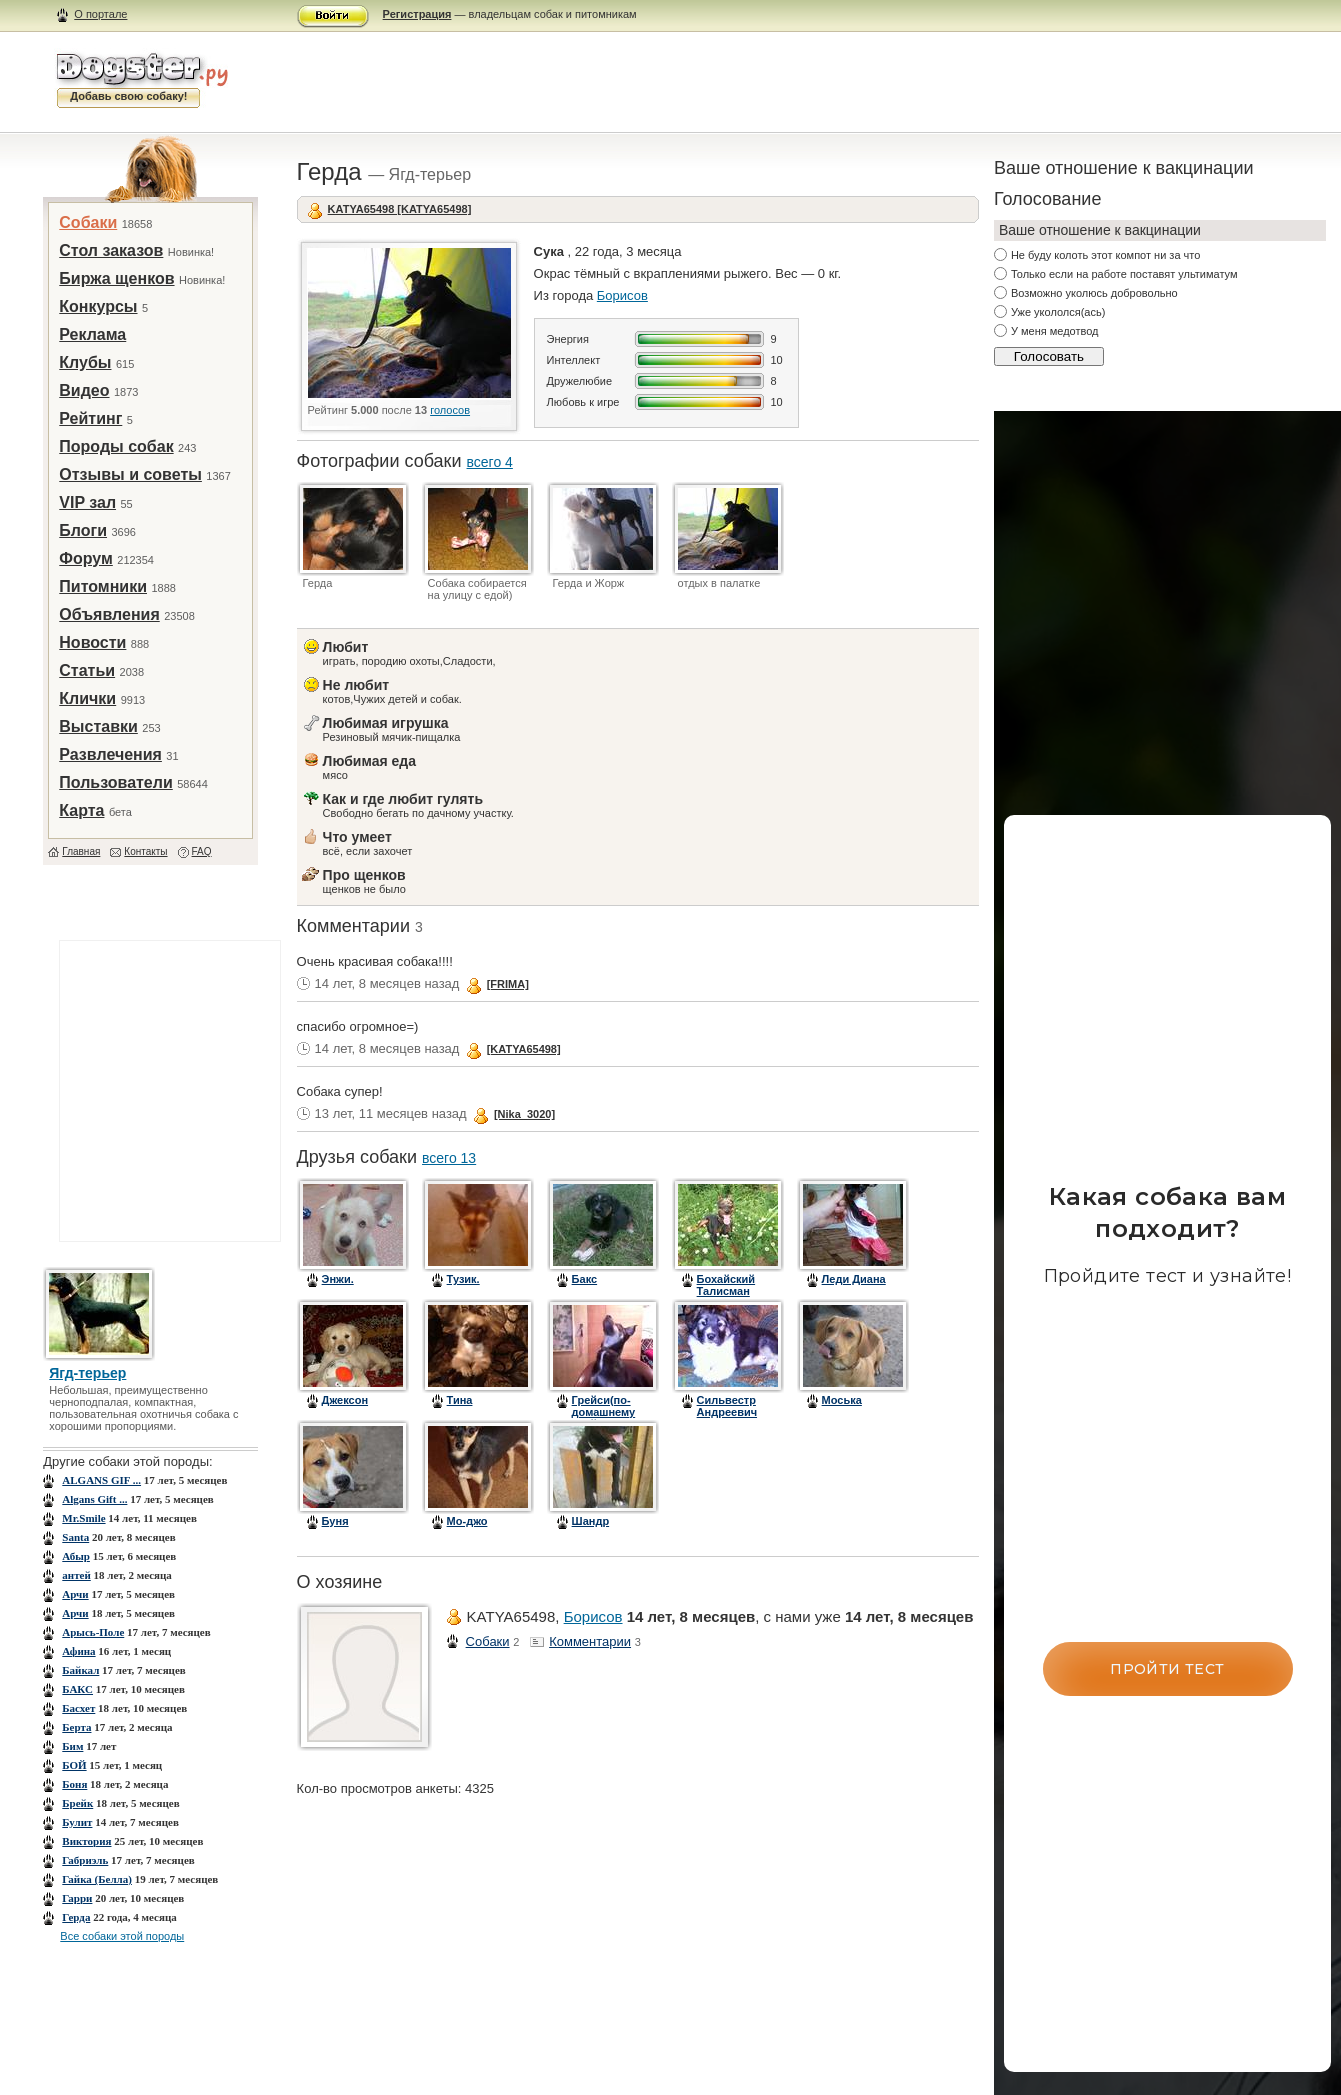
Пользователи (115, 782)
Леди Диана (854, 1279)
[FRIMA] (508, 984)
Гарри (77, 1898)
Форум (86, 558)
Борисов (622, 295)
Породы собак (116, 446)
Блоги (83, 530)
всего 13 (449, 1158)
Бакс (585, 1279)
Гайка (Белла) (97, 1879)
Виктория (86, 1841)
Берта (76, 1727)
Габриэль (85, 1860)
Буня (335, 1521)
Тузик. (463, 1279)
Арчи (75, 1594)
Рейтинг (90, 418)
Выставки (98, 726)
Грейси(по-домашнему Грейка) (604, 1412)
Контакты (145, 851)
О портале (100, 14)
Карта (81, 810)
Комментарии (590, 1641)
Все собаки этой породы (122, 1936)
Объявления (109, 614)
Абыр (76, 1556)
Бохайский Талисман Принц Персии (736, 1291)
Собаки (88, 222)
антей (76, 1575)
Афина (78, 1651)
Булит (77, 1822)
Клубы (85, 362)
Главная (81, 851)
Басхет (78, 1708)
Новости (92, 642)
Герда (76, 1917)
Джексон (345, 1400)
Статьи (87, 670)
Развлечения (110, 754)
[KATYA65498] (524, 1049)
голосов (450, 410)
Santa (75, 1537)
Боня (74, 1784)
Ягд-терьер (87, 1373)
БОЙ (74, 1765)
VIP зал (87, 502)
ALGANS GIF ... (101, 1480)
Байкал (80, 1670)
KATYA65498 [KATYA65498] (400, 209)
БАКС (77, 1689)
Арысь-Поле (93, 1632)
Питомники (103, 586)
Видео (84, 390)
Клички (87, 698)
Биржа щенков (116, 278)
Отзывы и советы (130, 474)
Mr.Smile (83, 1518)
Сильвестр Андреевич (727, 1406)
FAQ (202, 851)
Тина (460, 1400)
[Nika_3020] (524, 1114)
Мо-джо (467, 1521)
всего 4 (490, 462)
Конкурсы (98, 306)
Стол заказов (111, 250)
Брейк (77, 1803)
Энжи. (338, 1279)
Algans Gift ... (94, 1499)
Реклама (92, 334)
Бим (72, 1746)
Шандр (591, 1521)
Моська (842, 1400)
